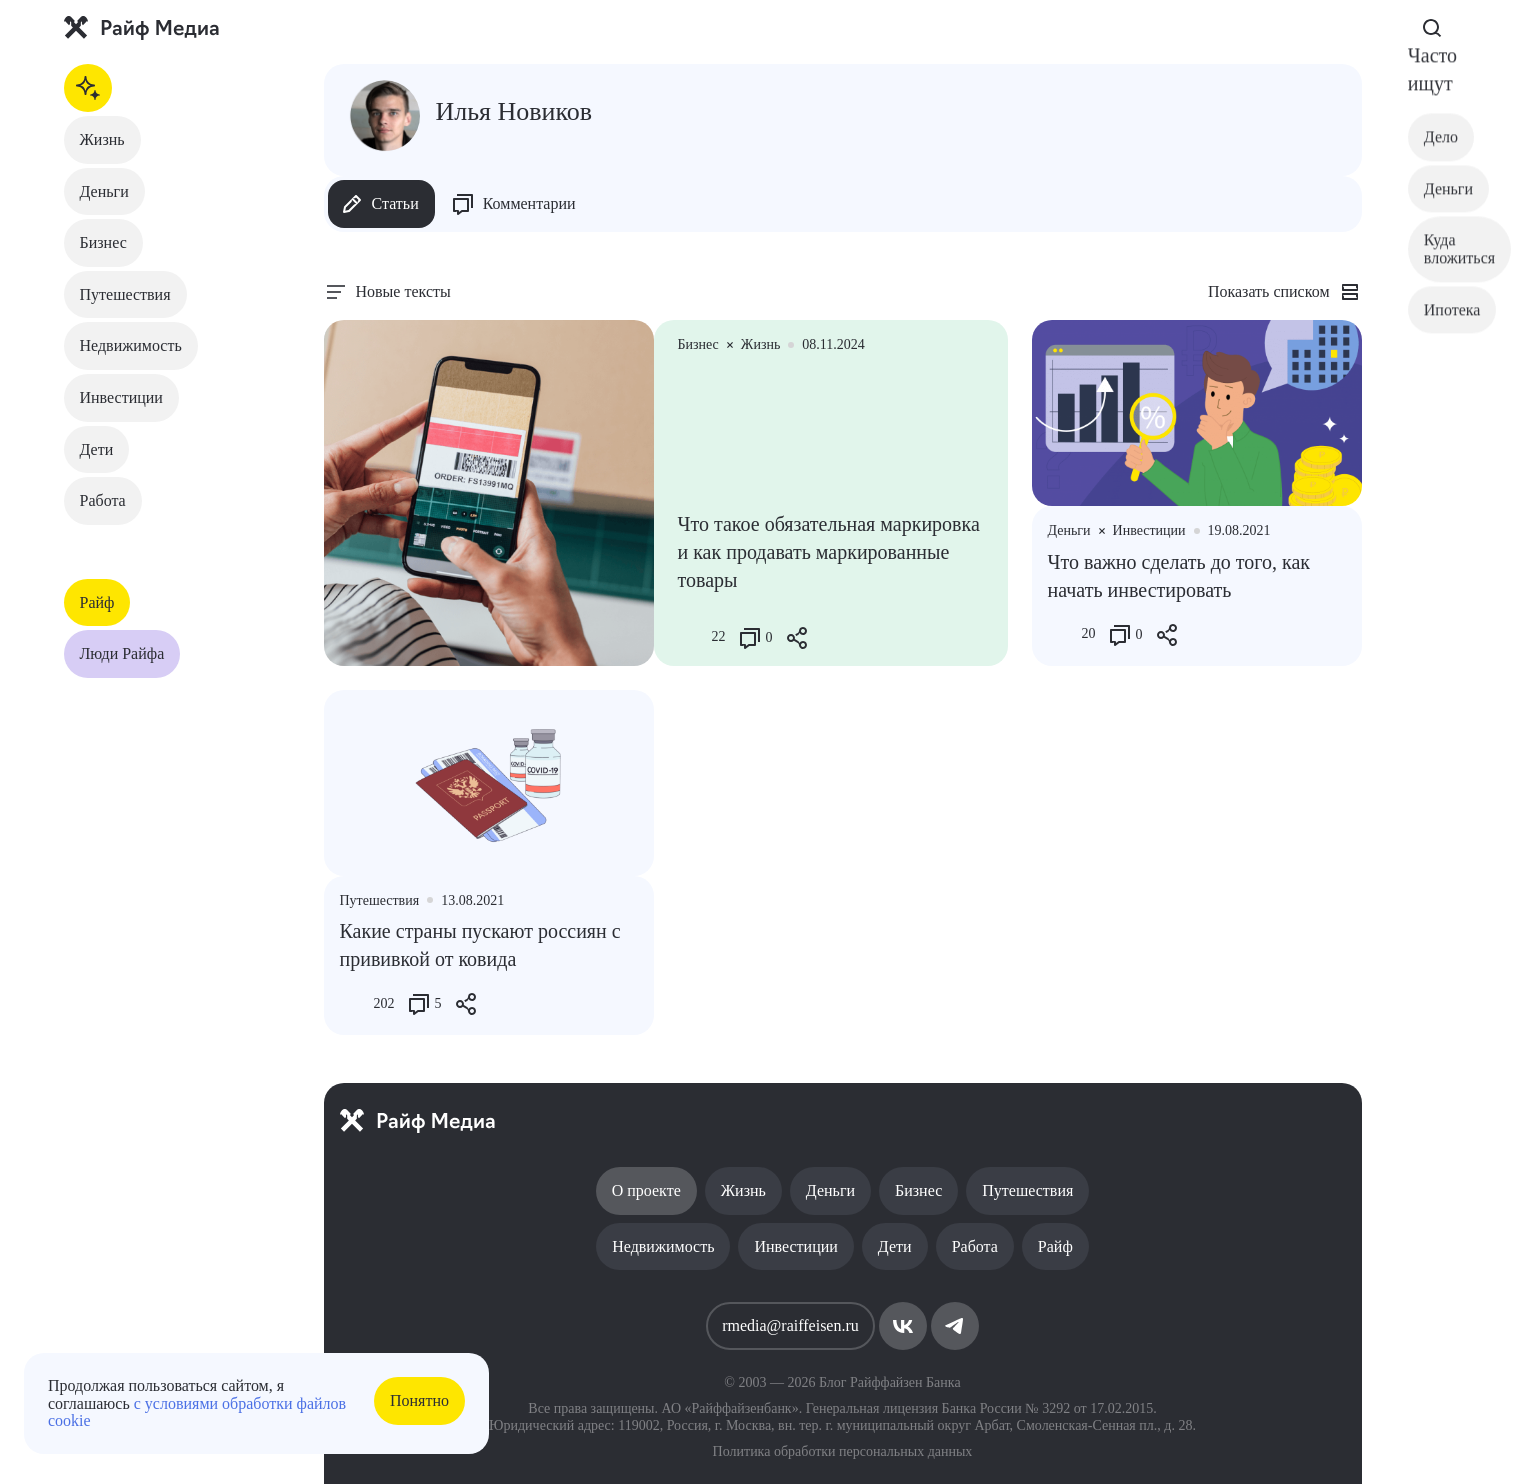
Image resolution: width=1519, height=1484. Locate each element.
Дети (97, 449)
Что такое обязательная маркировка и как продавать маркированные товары (829, 552)
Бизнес (103, 242)
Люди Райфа (122, 653)
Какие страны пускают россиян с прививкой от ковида (480, 945)
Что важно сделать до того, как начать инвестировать (1179, 576)
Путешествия (125, 294)
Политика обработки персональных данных (843, 1451)
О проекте (646, 1190)
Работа (103, 500)
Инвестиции (121, 397)
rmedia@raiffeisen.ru (790, 1325)
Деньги (104, 191)
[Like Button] (693, 638)
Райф (97, 602)
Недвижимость (131, 345)
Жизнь (102, 139)
